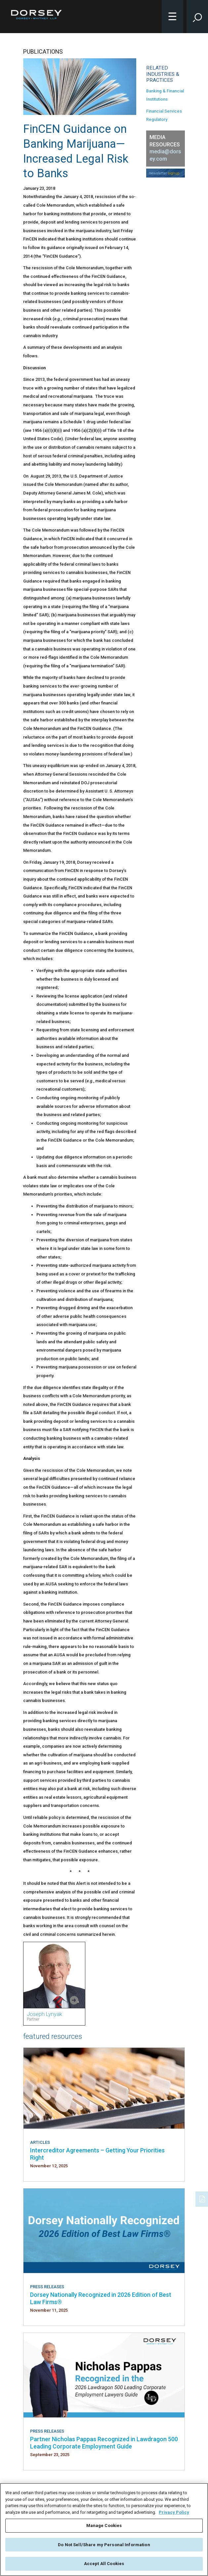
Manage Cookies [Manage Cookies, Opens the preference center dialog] (104, 2526)
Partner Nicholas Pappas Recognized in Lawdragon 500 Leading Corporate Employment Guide (104, 2443)
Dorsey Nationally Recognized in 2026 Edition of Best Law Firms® (100, 2298)
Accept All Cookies (104, 2564)
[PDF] (202, 2198)
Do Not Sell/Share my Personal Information (104, 2545)
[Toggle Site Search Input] (197, 16)
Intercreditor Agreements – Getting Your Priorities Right (97, 2154)
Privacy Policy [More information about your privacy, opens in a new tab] (174, 2512)
